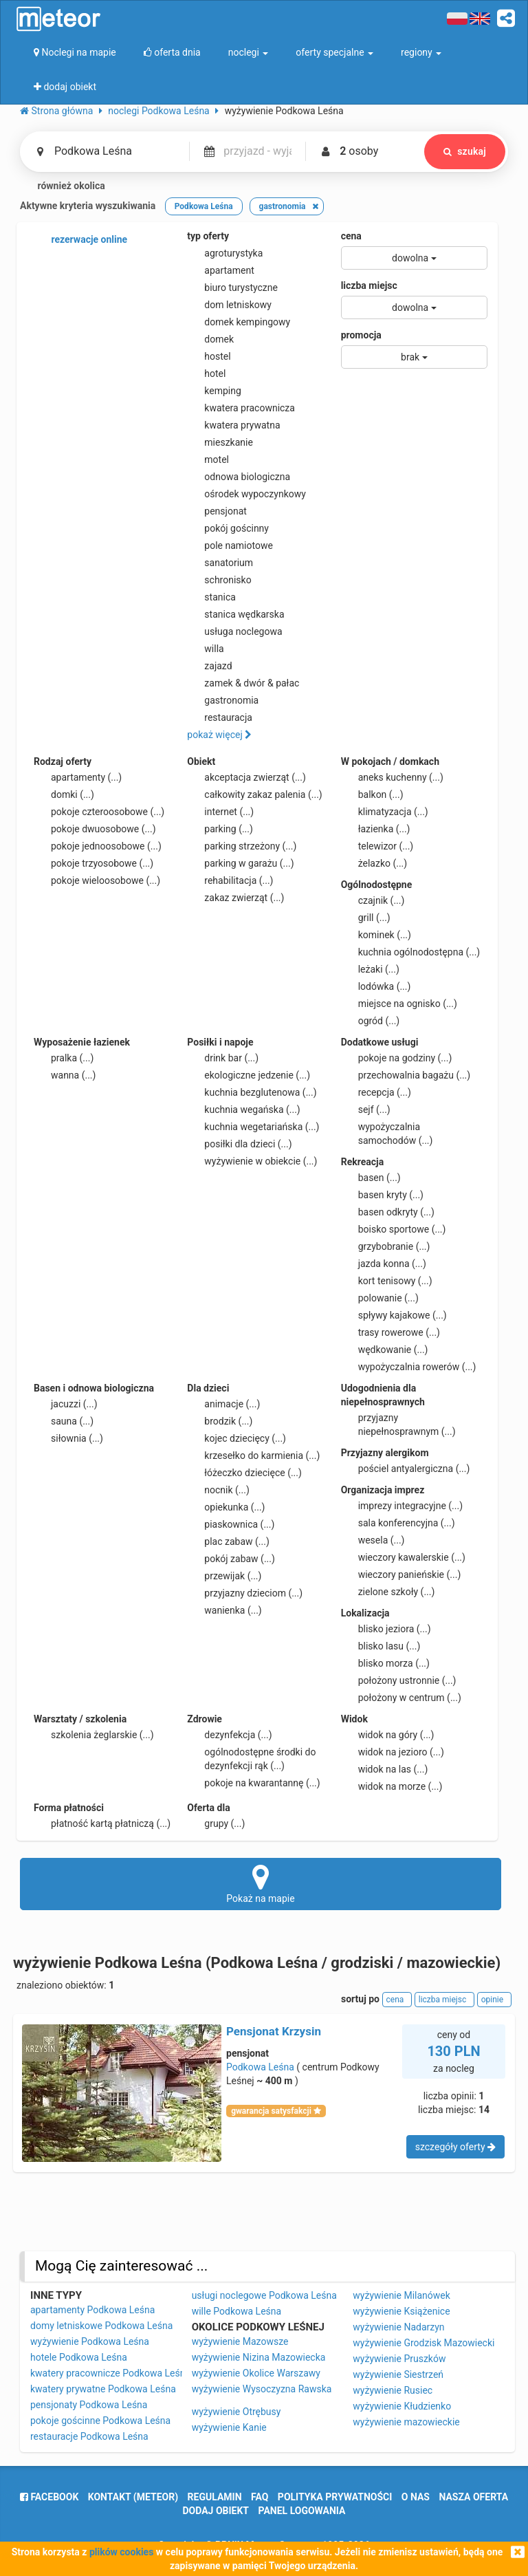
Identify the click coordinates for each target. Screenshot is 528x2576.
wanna (65, 1075)
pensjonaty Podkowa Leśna (88, 2404)
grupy (216, 1823)
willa (205, 649)
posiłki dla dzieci (239, 1144)
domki (64, 794)
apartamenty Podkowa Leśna (92, 2309)
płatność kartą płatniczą (102, 1823)
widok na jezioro (392, 1752)
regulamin (215, 2496)
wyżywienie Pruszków (399, 2358)
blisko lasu (381, 1646)
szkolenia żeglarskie (94, 1735)
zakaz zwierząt (235, 898)
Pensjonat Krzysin (273, 2031)
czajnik (373, 900)
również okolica (62, 186)
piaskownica (230, 1524)
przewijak (224, 1576)
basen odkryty (387, 1212)
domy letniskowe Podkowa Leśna (101, 2325)
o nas (416, 2496)
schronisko (219, 580)
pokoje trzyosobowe (93, 863)
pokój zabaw (231, 1559)
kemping (214, 391)
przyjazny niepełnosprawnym (398, 1424)
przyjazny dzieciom (244, 1593)
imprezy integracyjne (402, 1506)
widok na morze (392, 1786)
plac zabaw (228, 1541)
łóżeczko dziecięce (244, 1473)
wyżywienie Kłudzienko (402, 2406)
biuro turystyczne (232, 287)
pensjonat (217, 511)
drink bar (222, 1058)
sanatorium (220, 563)
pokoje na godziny (396, 1058)
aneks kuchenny (392, 777)
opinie (494, 1999)
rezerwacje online (80, 240)
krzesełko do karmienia (253, 1455)
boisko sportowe (393, 1229)
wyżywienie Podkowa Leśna (89, 2341)
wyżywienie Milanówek (401, 2295)
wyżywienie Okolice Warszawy (256, 2373)
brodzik (219, 1421)
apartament (220, 270)
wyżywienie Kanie (229, 2427)
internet (220, 812)
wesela (373, 1540)
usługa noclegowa (234, 631)
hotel (206, 373)
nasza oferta (473, 2496)
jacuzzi (66, 1404)
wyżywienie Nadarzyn (398, 2327)
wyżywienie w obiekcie (252, 1161)
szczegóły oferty (455, 2146)
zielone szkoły (388, 1592)
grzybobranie (385, 1246)
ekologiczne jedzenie (248, 1075)
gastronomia (222, 700)
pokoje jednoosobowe (98, 846)
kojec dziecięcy (236, 1438)
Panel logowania (302, 2510)
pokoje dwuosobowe (95, 829)
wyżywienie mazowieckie (406, 2421)
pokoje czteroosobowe (99, 812)
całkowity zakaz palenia (254, 794)
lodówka (376, 986)
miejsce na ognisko (399, 1003)
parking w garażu (240, 863)
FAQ (259, 2496)
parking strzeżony (241, 846)
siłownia (68, 1438)
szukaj (464, 151)
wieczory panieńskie (401, 1574)
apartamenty (78, 777)
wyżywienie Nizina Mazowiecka (259, 2357)
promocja (361, 334)
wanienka (224, 1610)
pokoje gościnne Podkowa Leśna (100, 2420)
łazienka (375, 829)
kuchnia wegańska (243, 1109)
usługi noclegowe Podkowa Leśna (264, 2295)
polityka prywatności (335, 2496)
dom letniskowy (229, 305)
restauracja (219, 717)
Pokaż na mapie (260, 1883)
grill (365, 917)
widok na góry (387, 1735)
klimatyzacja (384, 812)
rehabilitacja (230, 880)
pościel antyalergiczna (405, 1468)
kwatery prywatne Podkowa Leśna (103, 2388)
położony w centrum (401, 1697)
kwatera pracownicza (241, 408)
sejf (365, 1109)
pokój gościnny (228, 528)
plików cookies (121, 2551)
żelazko (374, 863)
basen (371, 1177)
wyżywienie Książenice (401, 2311)
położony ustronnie (398, 1680)
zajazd (209, 666)
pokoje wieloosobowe (97, 880)
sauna (64, 1421)
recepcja (376, 1092)
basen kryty (382, 1195)
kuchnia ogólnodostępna (411, 952)
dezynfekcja (229, 1735)
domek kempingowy (238, 322)
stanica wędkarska (235, 614)
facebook (49, 2496)
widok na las (384, 1769)
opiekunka (226, 1507)
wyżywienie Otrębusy (236, 2411)
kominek (376, 935)
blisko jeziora (386, 1629)
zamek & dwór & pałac (243, 683)
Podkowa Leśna (260, 2066)
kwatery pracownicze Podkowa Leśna (110, 2373)
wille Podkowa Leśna (236, 2311)
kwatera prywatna (233, 425)
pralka (64, 1058)
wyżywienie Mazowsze (240, 2341)
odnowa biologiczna (238, 477)
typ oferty (208, 235)
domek (210, 339)
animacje (223, 1404)
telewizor (377, 846)
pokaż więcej (219, 734)
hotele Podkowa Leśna (78, 2357)
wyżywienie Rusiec (392, 2390)
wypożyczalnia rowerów (408, 1367)
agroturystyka (225, 253)
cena (351, 235)
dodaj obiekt (216, 2510)
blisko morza (385, 1663)
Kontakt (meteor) (133, 2496)
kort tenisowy (386, 1281)
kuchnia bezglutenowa (251, 1092)
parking (220, 829)
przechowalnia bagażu (406, 1075)
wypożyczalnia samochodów (387, 1133)
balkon (372, 794)
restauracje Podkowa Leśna (89, 2436)
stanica (211, 597)
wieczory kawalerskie (403, 1557)
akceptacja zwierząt (246, 777)
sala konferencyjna (398, 1523)
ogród (370, 1021)
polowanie (380, 1298)
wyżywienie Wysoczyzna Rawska (262, 2388)
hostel (208, 356)
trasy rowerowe (390, 1332)
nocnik (218, 1490)
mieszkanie (220, 442)
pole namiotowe (230, 545)
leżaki (370, 969)
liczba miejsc (369, 285)
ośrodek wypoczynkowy (246, 494)
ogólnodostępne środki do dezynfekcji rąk (251, 1758)
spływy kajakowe (394, 1315)
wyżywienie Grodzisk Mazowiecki (423, 2342)
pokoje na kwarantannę (253, 1783)
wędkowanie (384, 1349)
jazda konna (383, 1263)
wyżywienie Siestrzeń (398, 2374)
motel (208, 459)
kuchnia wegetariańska (253, 1127)
